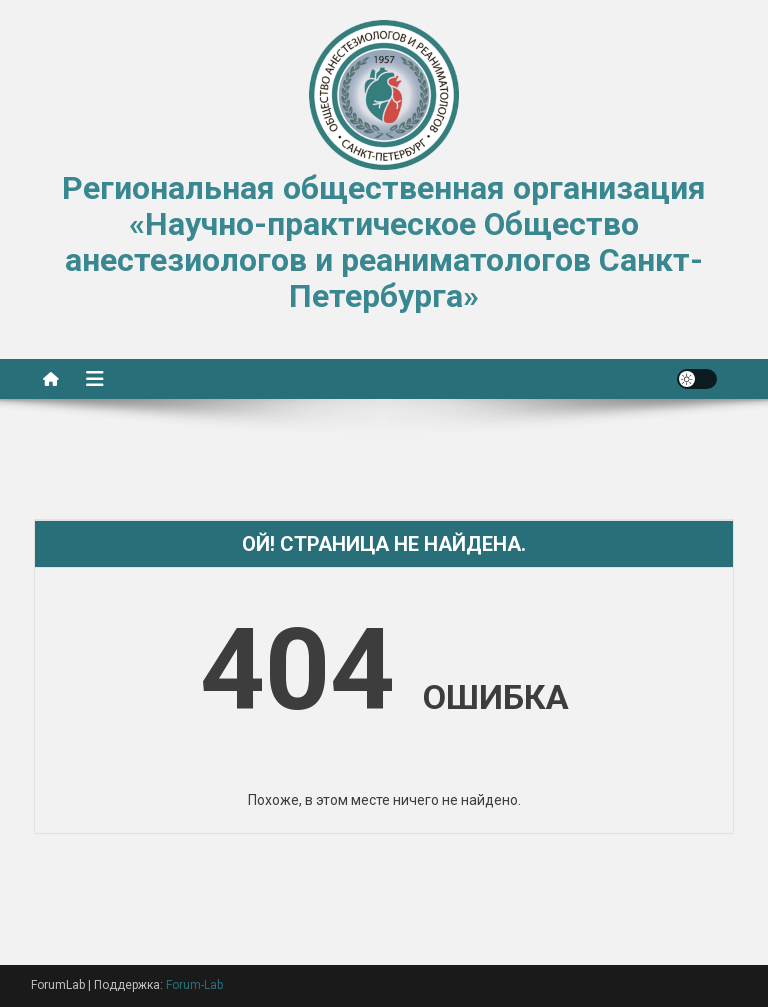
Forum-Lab (194, 985)
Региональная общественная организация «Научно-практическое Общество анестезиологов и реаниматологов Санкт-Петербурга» (384, 242)
